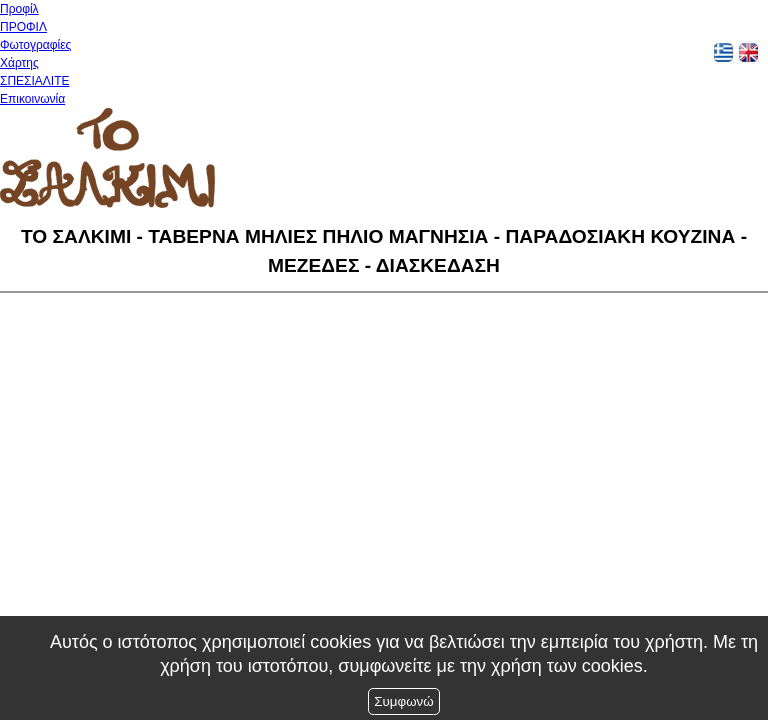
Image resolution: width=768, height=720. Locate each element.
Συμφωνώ (403, 701)
